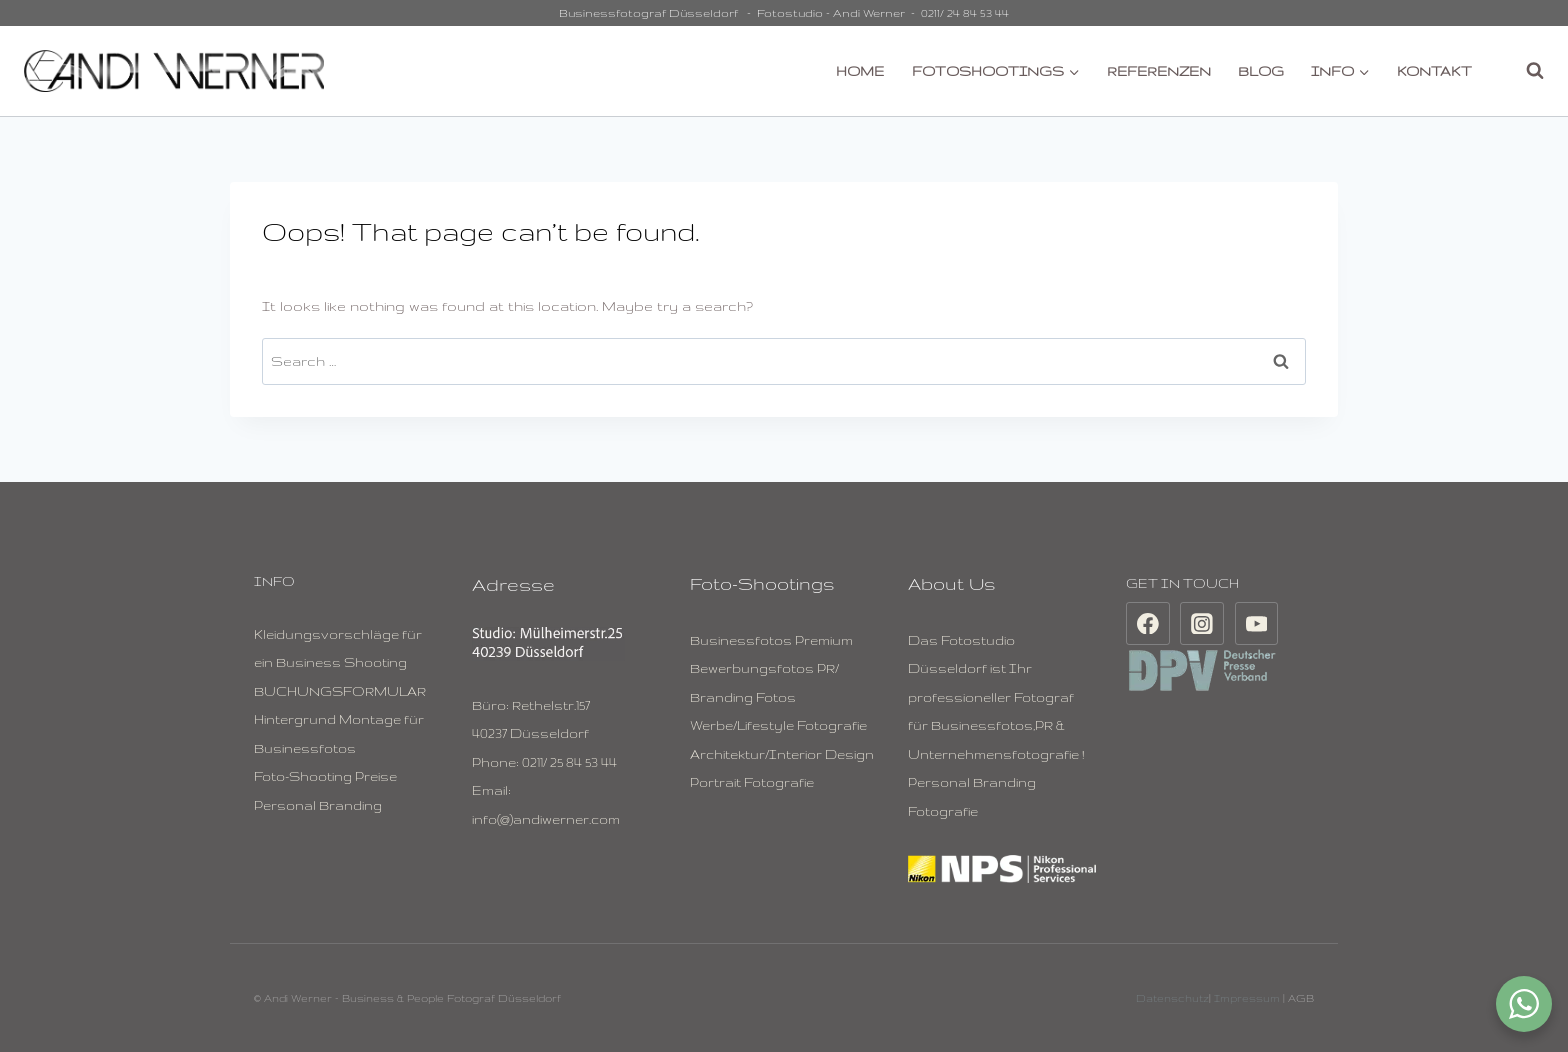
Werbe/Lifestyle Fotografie (778, 725)
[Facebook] (1148, 624)
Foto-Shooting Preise (325, 776)
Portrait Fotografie (752, 782)
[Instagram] (1202, 624)
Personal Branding (318, 805)
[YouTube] (1257, 624)
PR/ (828, 668)
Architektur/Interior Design (782, 754)
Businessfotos (741, 640)
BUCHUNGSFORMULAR (340, 691)
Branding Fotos (743, 697)
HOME (860, 71)
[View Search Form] (1525, 71)
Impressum (1247, 998)
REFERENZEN (1159, 71)
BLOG (1261, 71)
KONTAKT (1434, 71)
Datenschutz (1172, 998)
